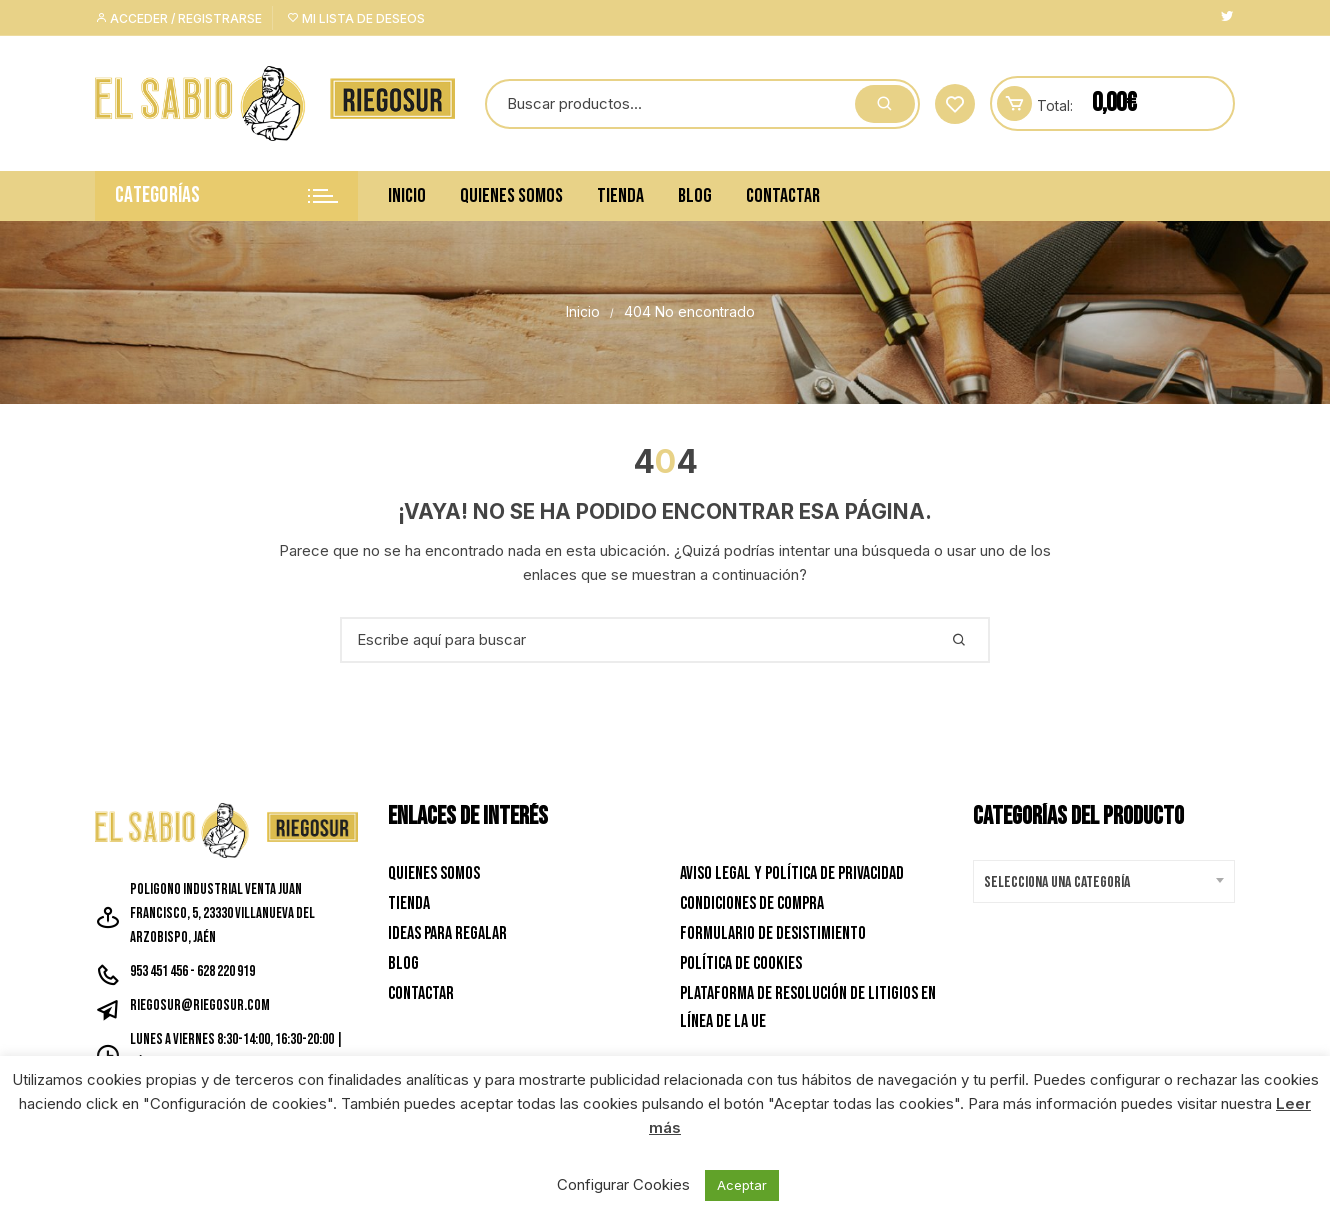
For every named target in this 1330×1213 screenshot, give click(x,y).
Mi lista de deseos (356, 18)
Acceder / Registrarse (178, 18)
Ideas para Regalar (447, 933)
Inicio (407, 196)
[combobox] (1104, 881)
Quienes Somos (511, 196)
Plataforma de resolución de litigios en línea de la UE (808, 1008)
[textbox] (1099, 883)
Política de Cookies (741, 963)
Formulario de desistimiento (773, 933)
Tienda (620, 196)
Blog (695, 196)
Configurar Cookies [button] (623, 1184)
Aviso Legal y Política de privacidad (792, 873)
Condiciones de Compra (752, 903)
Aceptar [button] (742, 1185)
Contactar (783, 196)
